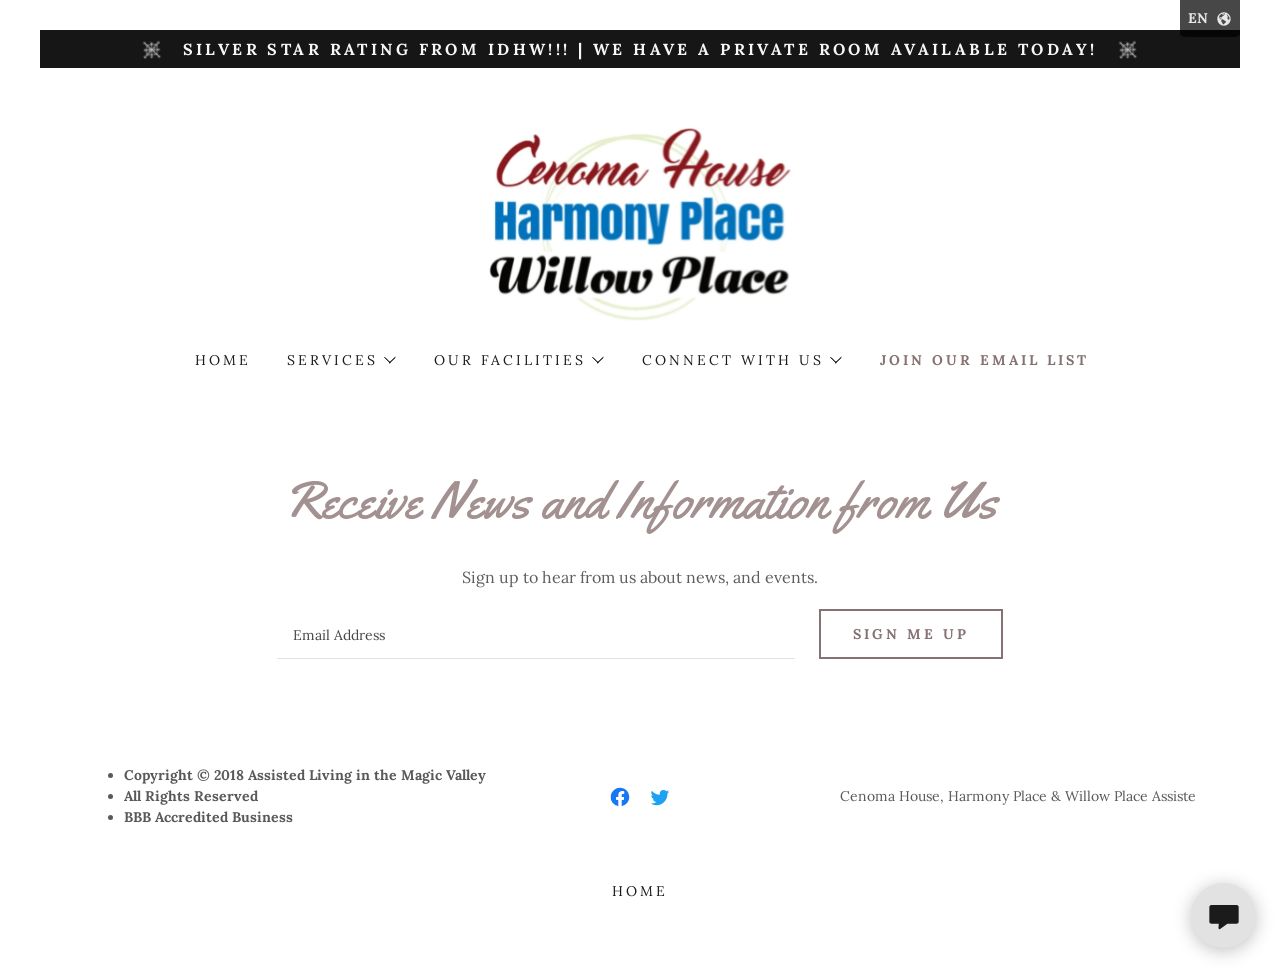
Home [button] (640, 891)
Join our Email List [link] (984, 360)
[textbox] (535, 634)
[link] (640, 222)
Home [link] (223, 360)
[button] (340, 360)
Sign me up (911, 634)
